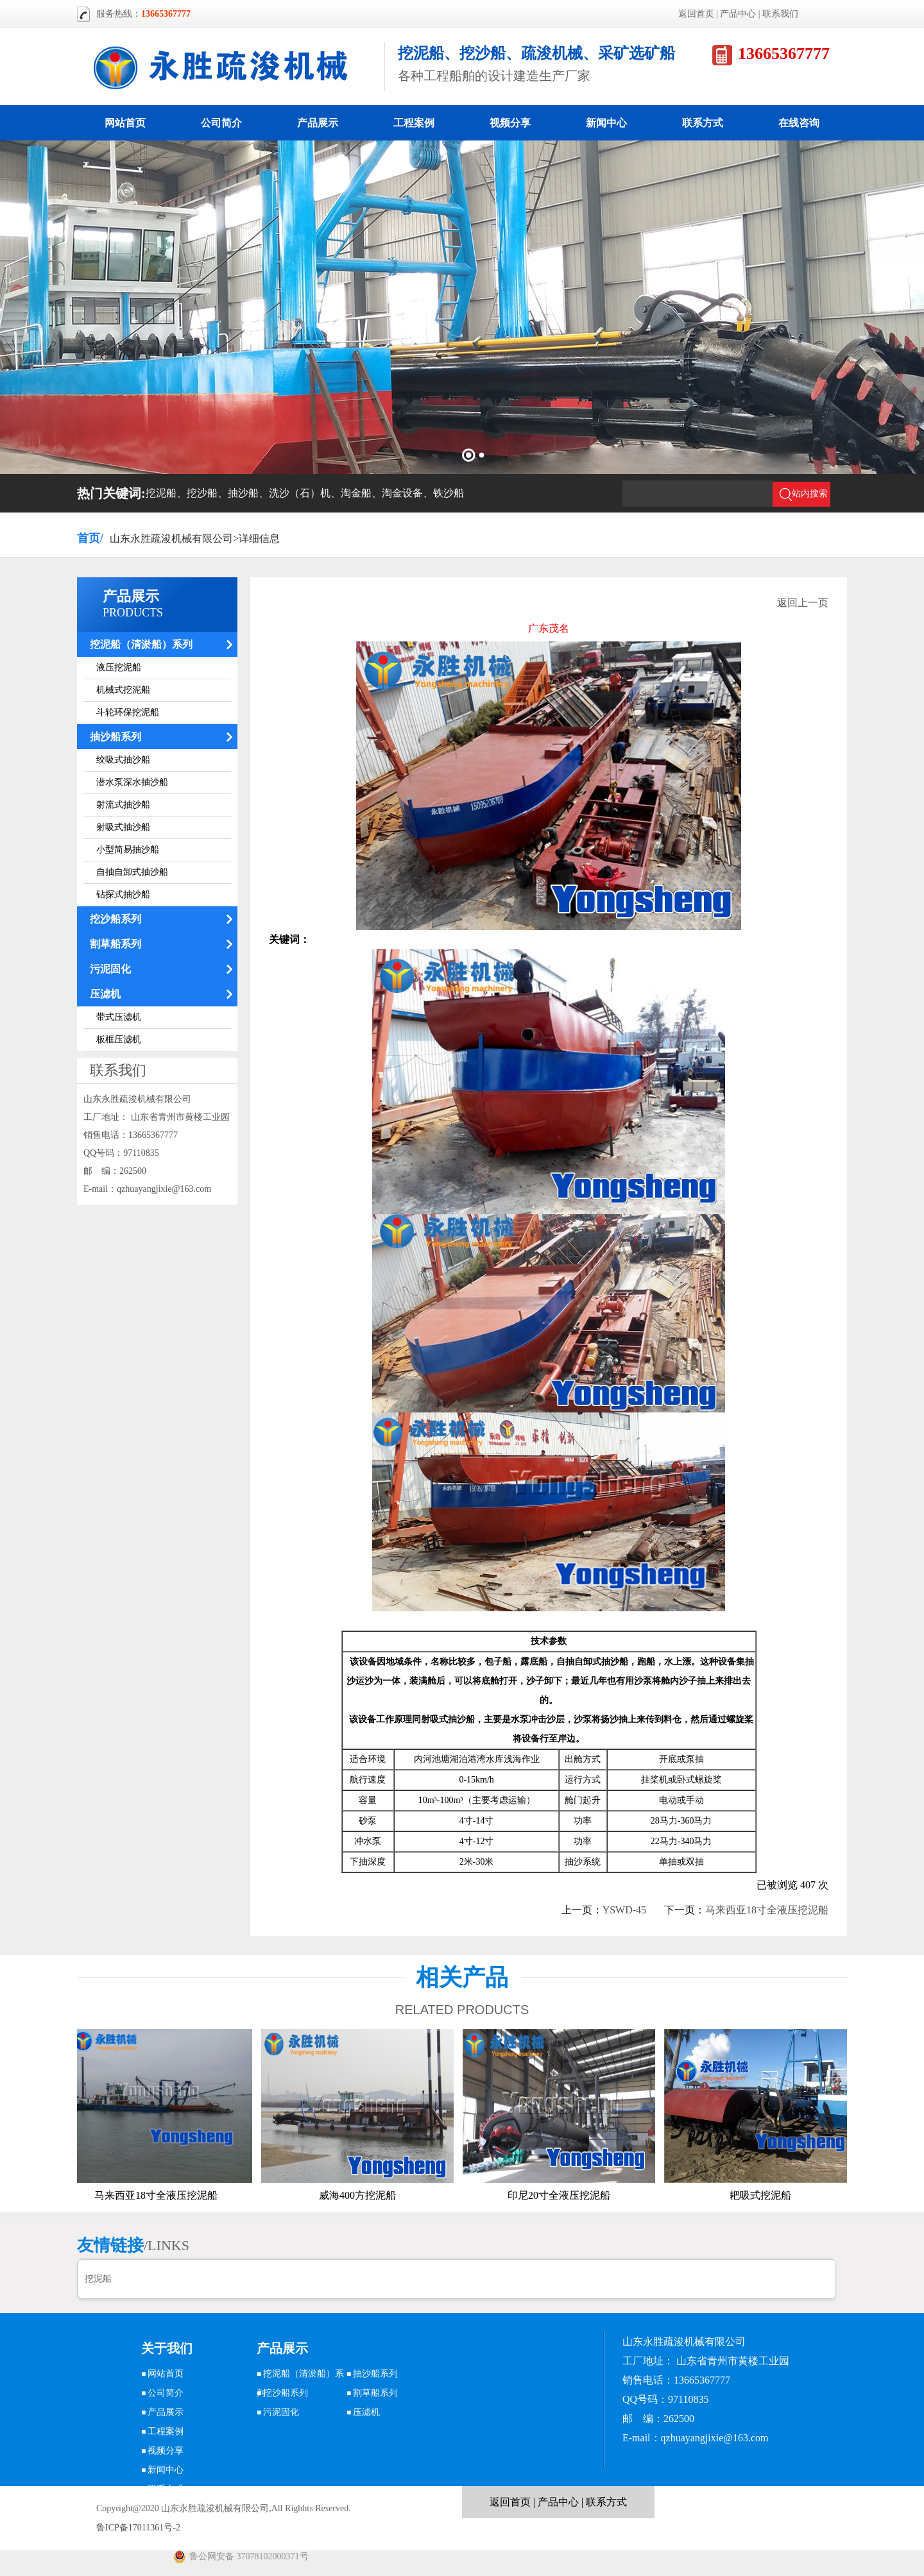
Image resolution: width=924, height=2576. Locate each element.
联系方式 (702, 122)
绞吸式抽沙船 (123, 760)
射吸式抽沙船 (123, 827)
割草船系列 (115, 943)
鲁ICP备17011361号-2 (138, 2527)
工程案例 (413, 122)
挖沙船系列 (115, 918)
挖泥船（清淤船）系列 (141, 644)
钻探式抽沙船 (123, 894)
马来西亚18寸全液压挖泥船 (766, 1909)
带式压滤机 (118, 1017)
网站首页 (125, 122)
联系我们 (780, 14)
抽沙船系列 (115, 736)
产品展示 (317, 122)
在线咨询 (798, 122)
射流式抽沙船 (123, 804)
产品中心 (738, 14)
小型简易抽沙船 (127, 849)
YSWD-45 (624, 1909)
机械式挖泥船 (123, 690)
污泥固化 (110, 968)
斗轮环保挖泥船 (127, 712)
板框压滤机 (118, 1039)
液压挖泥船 (118, 667)
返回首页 (696, 14)
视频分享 (510, 122)
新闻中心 (606, 122)
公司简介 (221, 122)
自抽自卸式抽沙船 (132, 872)
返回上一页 (802, 602)
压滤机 (105, 993)
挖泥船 (98, 2279)
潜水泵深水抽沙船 (132, 782)
